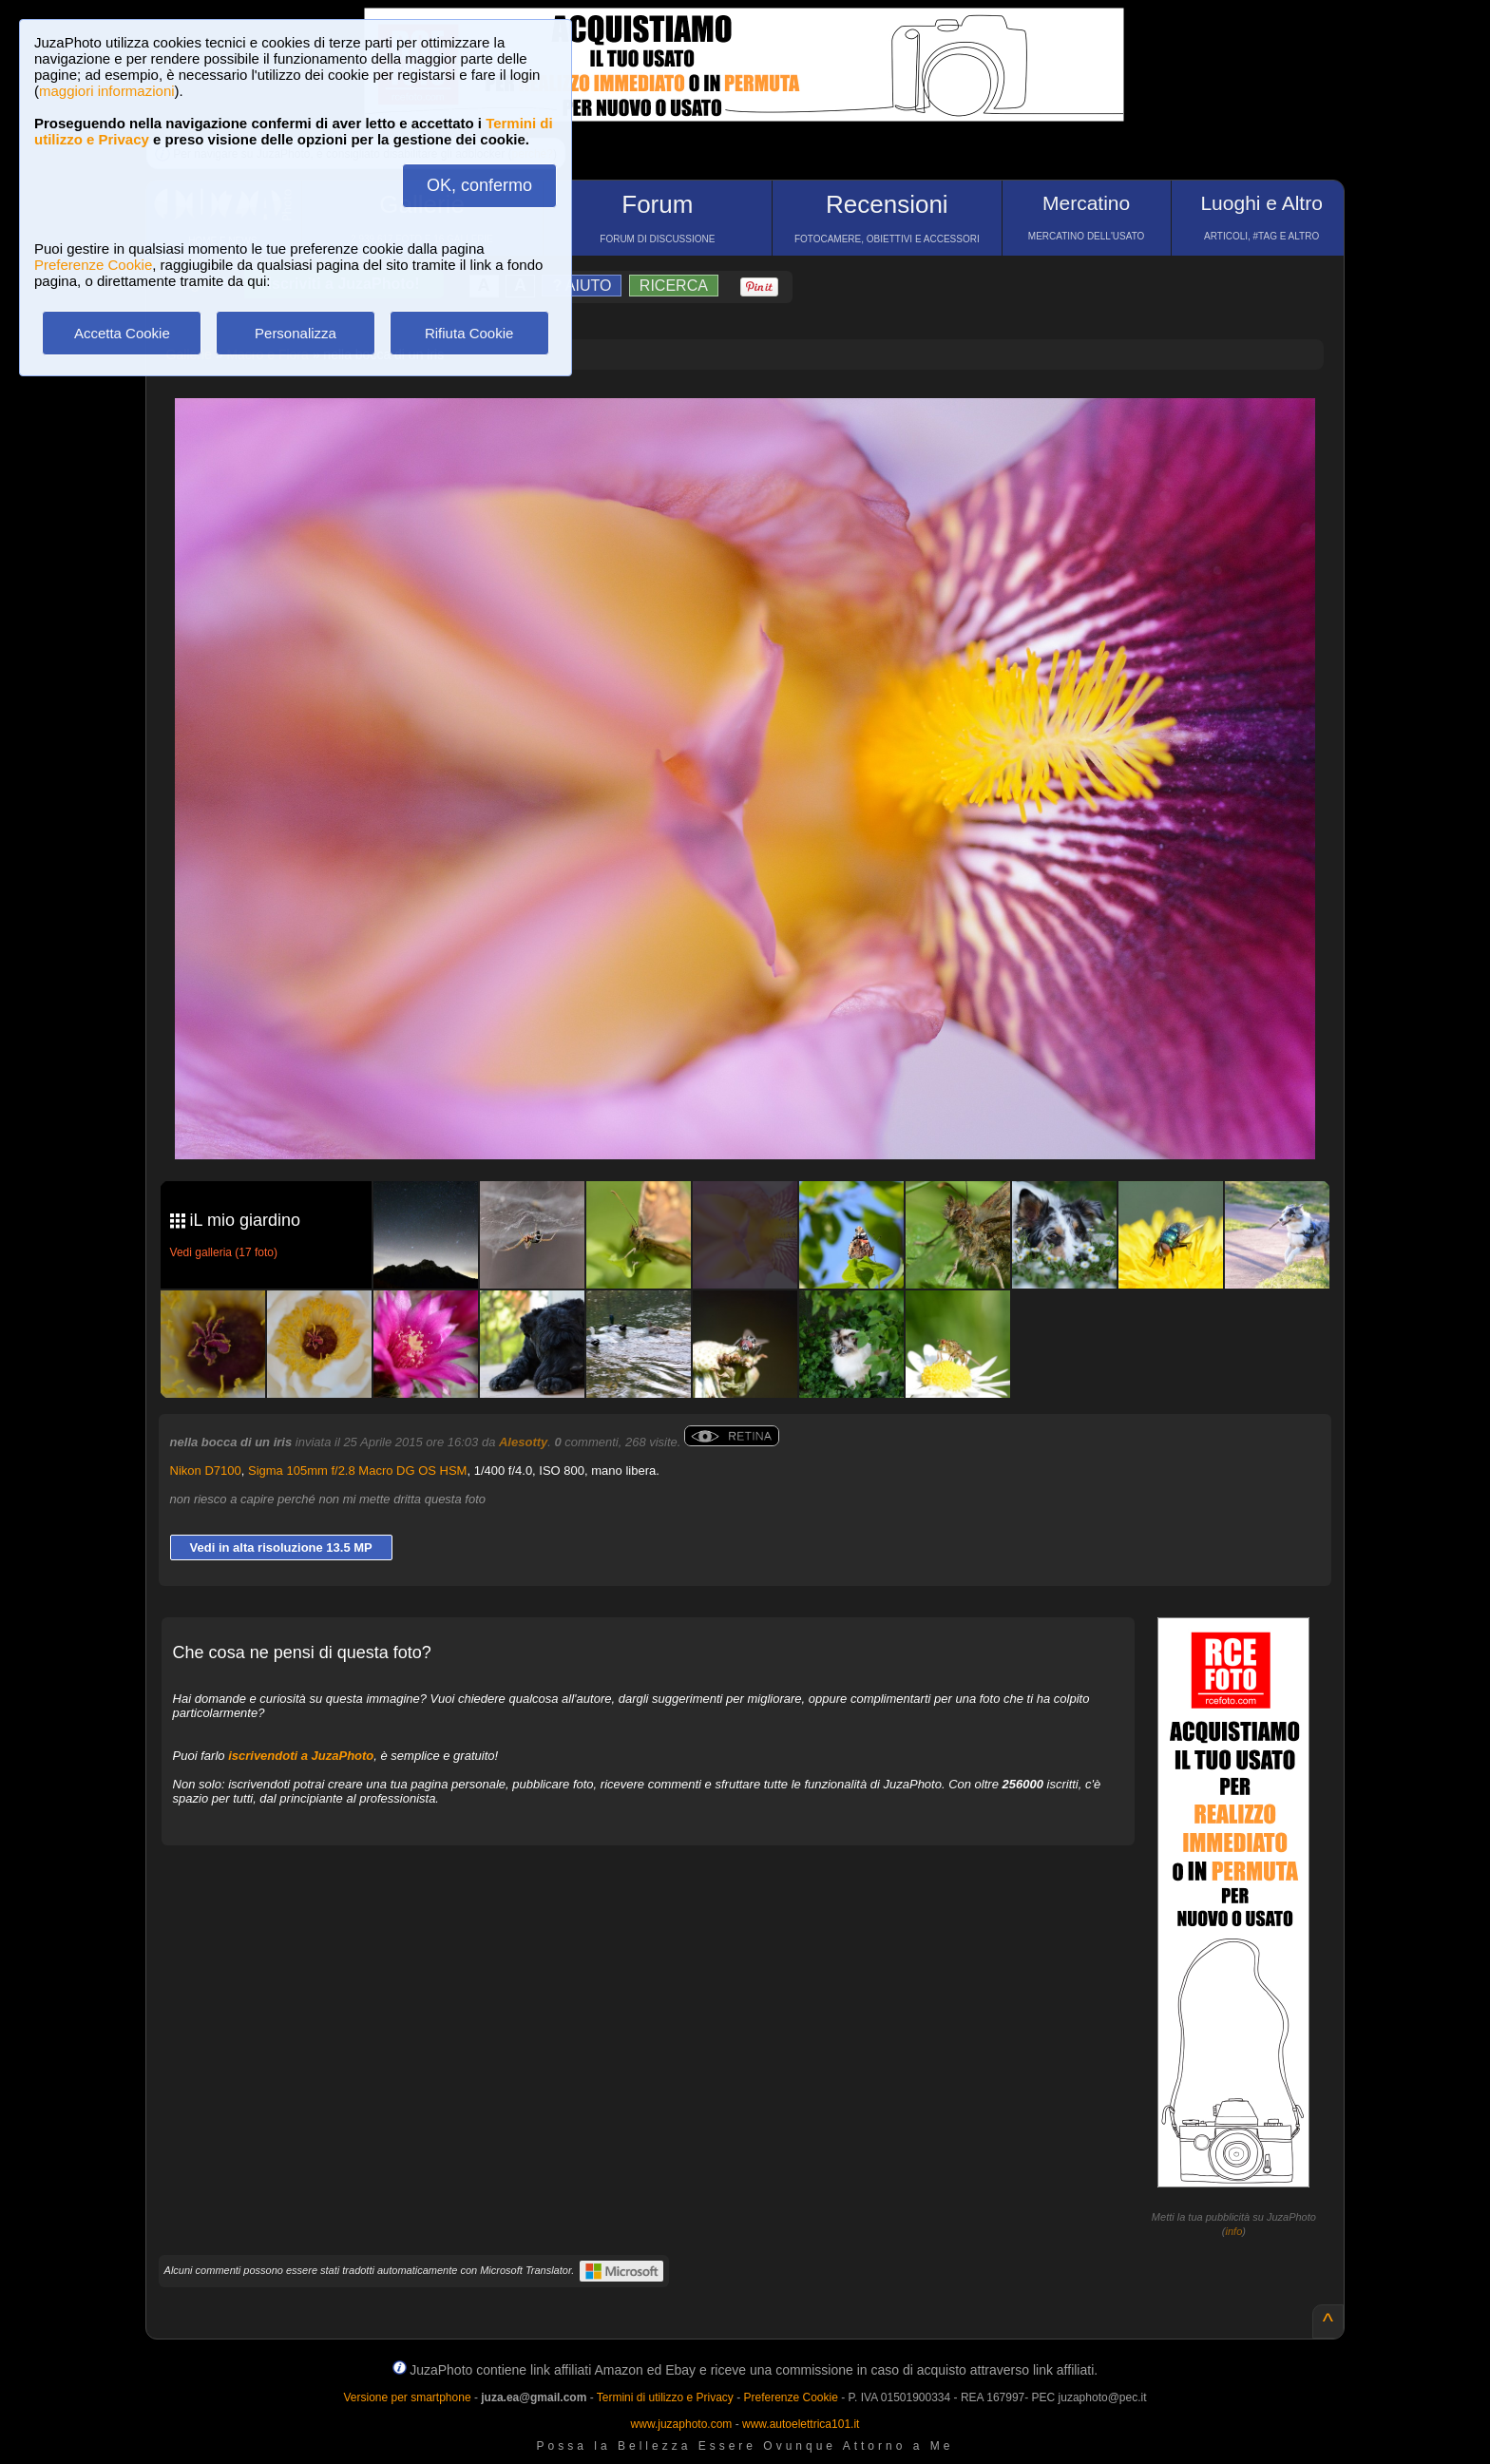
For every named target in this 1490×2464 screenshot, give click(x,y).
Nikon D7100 (205, 1470)
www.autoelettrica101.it (800, 2424)
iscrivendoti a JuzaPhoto (300, 1755)
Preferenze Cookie (93, 265)
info (1234, 2231)
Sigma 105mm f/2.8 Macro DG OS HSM (357, 1470)
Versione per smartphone (406, 2397)
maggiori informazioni (107, 91)
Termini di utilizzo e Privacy (665, 2397)
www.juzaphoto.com (682, 2424)
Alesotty (523, 1442)
